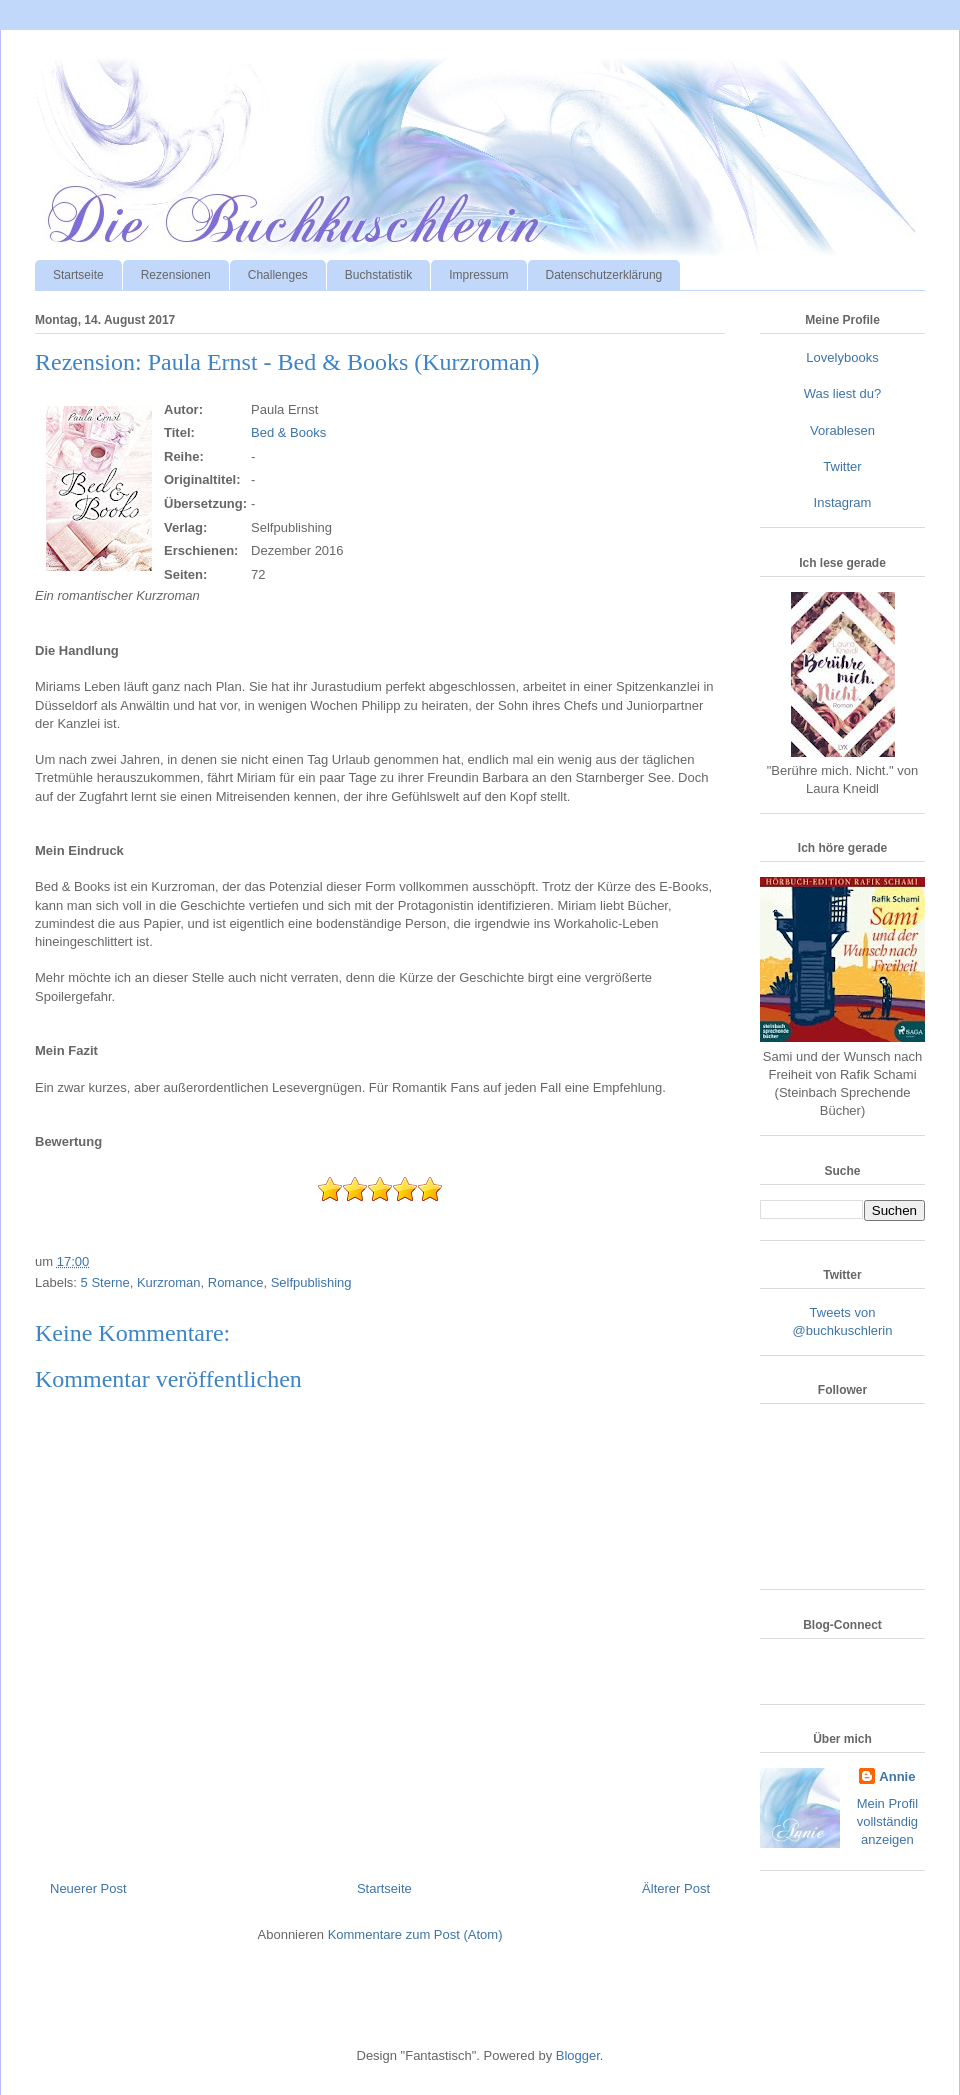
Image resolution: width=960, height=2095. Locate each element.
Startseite (78, 275)
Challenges (278, 275)
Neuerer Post (88, 1888)
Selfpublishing (311, 1282)
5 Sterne (105, 1282)
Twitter (842, 466)
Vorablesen (842, 430)
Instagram (843, 502)
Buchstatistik (378, 275)
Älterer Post (676, 1888)
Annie (897, 1776)
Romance (236, 1282)
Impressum (478, 275)
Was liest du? (843, 393)
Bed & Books (288, 432)
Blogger (578, 2055)
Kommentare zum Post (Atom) (415, 1934)
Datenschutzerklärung (604, 275)
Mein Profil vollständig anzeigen (887, 1821)
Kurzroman (169, 1282)
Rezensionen (176, 275)
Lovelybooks (842, 357)
